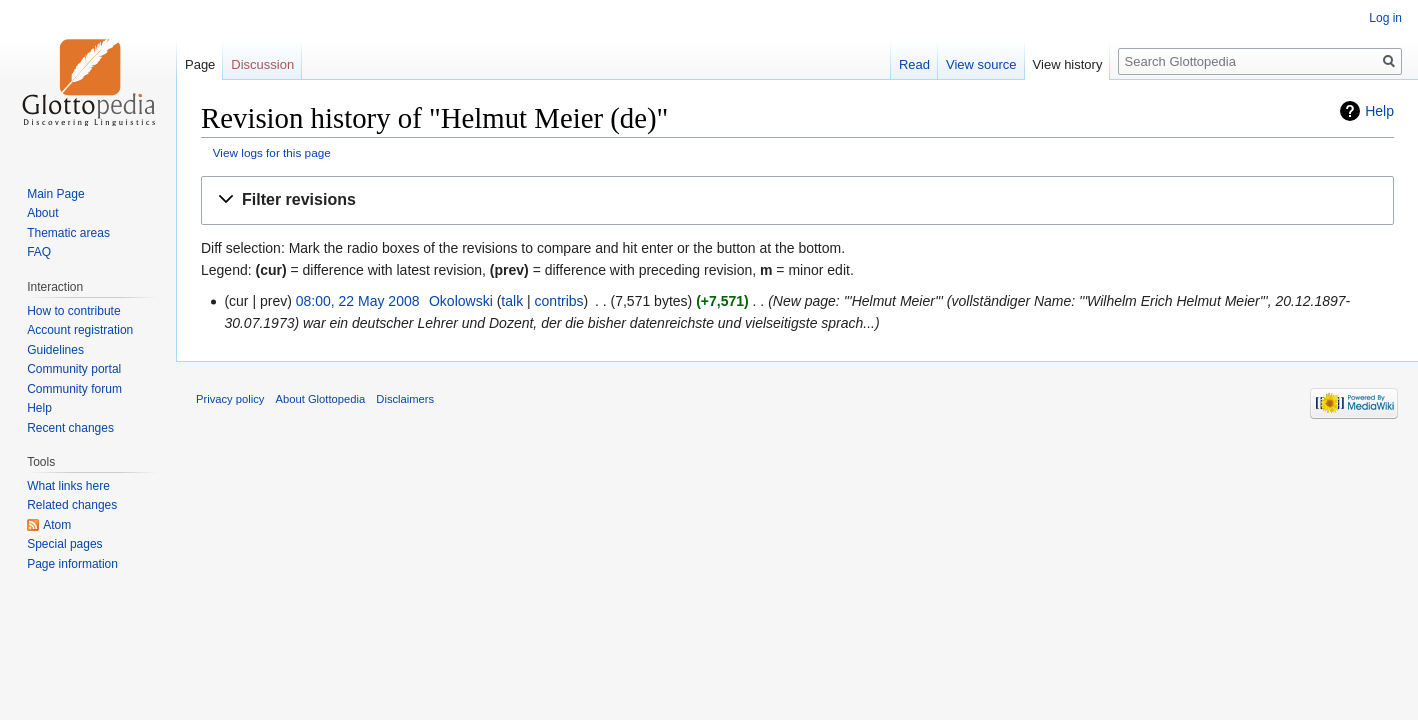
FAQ (39, 252)
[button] (797, 200)
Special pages (64, 544)
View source (981, 64)
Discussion (262, 64)
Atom (57, 525)
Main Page (55, 194)
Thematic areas (68, 233)
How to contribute (73, 311)
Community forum (74, 389)
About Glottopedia (321, 399)
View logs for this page (272, 152)
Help (1379, 111)
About (42, 213)
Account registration (80, 330)
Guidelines (55, 350)
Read (914, 64)
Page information (72, 564)
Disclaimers (405, 399)
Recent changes (70, 428)
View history (1068, 64)
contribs (559, 301)
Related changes (72, 505)
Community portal (74, 369)
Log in (1385, 18)
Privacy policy (230, 399)
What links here (68, 486)
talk (512, 301)
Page (200, 64)
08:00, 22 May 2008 (358, 301)
